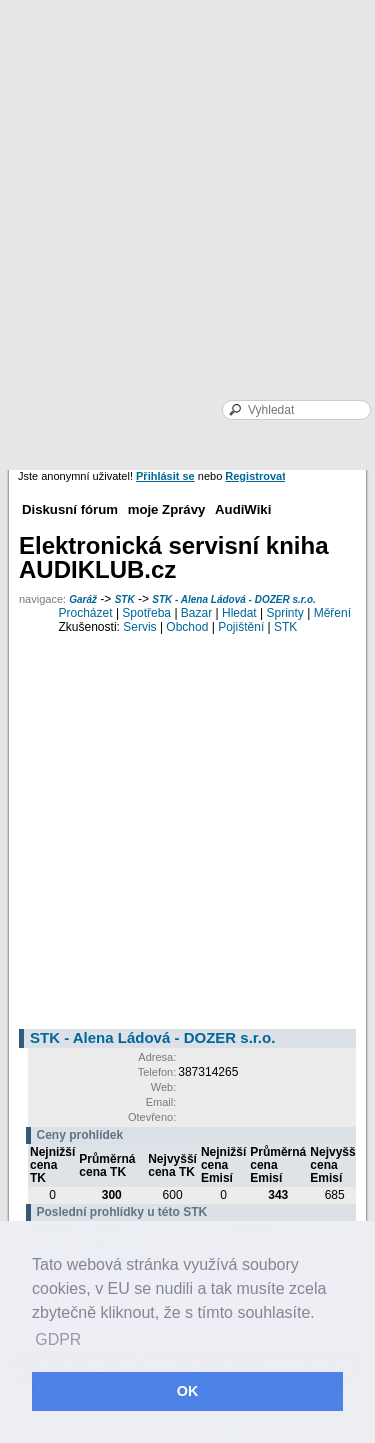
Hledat (239, 613)
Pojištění (241, 627)
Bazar (196, 613)
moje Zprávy (167, 509)
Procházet (86, 613)
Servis (139, 627)
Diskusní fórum (70, 509)
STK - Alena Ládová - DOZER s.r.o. (234, 599)
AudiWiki (243, 509)
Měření (332, 613)
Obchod (187, 627)
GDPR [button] (58, 1339)
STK (125, 599)
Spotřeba (146, 613)
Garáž (83, 599)
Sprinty (284, 613)
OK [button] (188, 1391)
